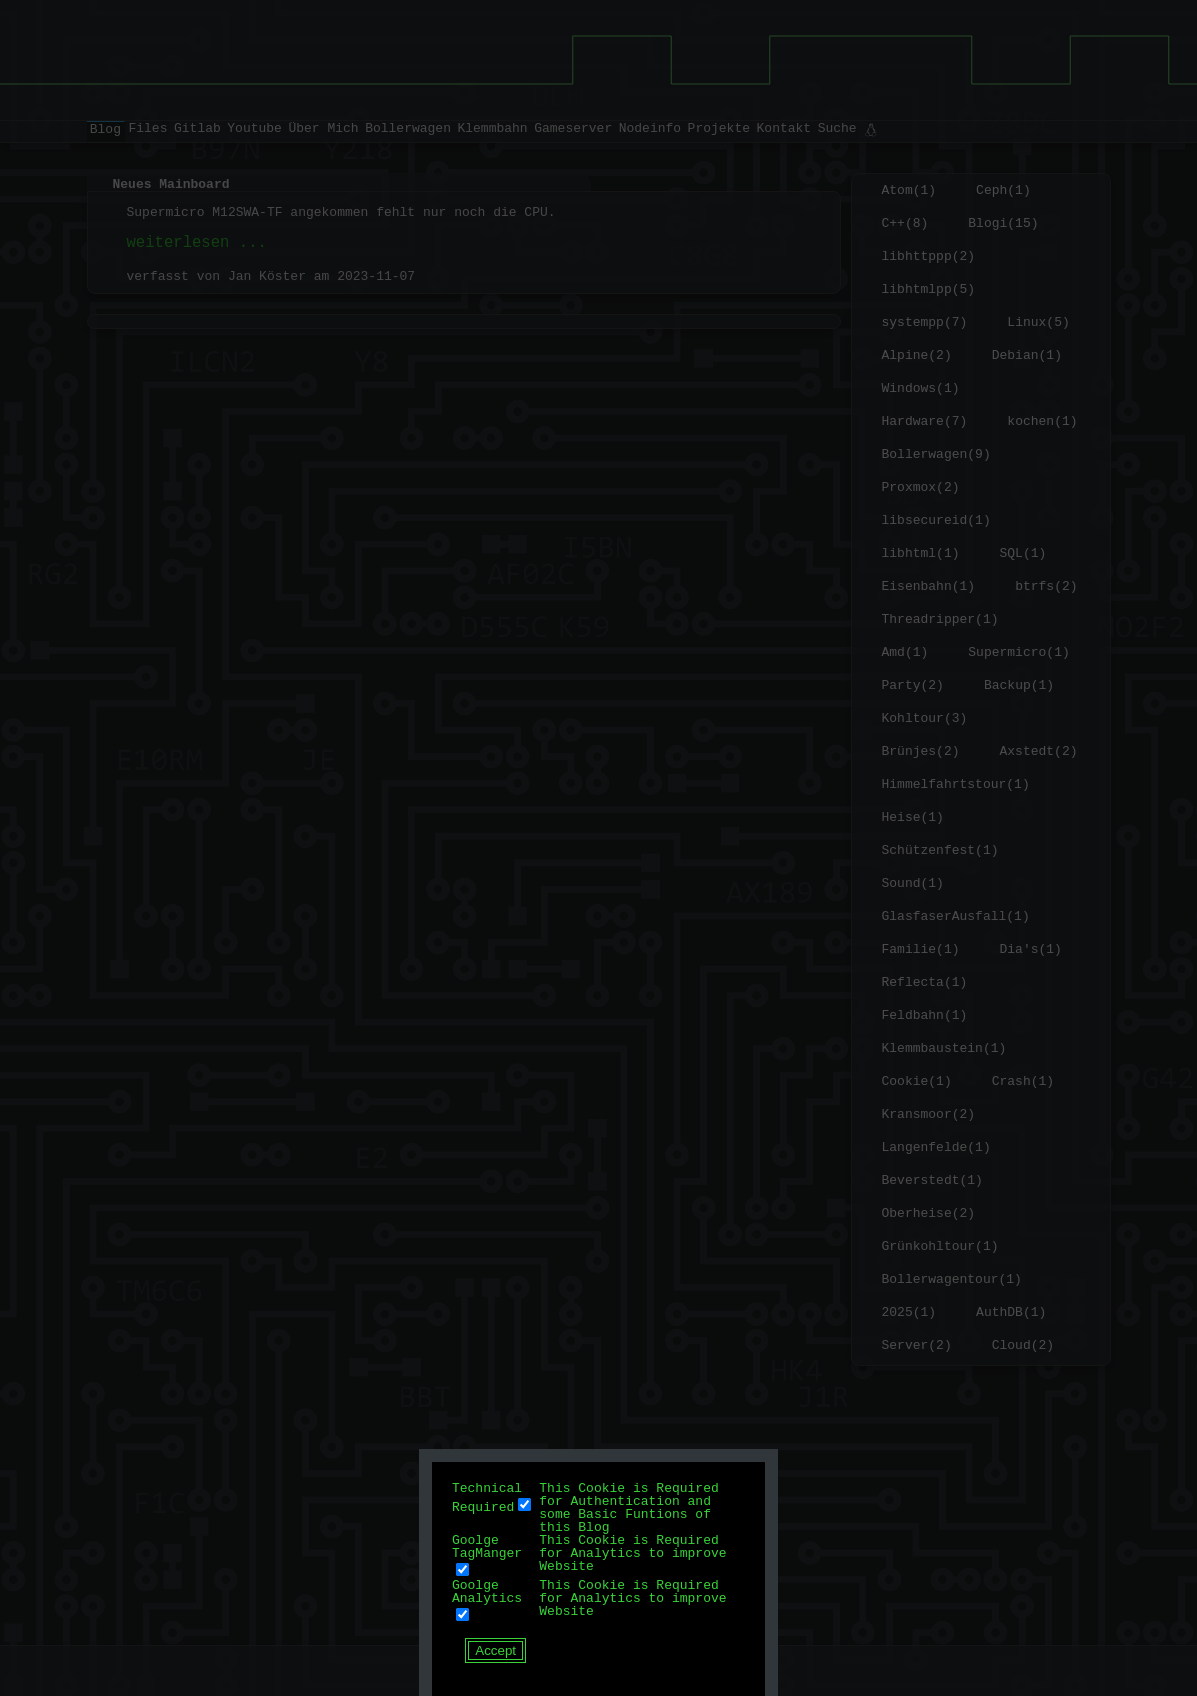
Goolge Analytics (487, 1591)
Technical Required (487, 1497)
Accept (495, 1650)
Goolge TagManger (487, 1546)
